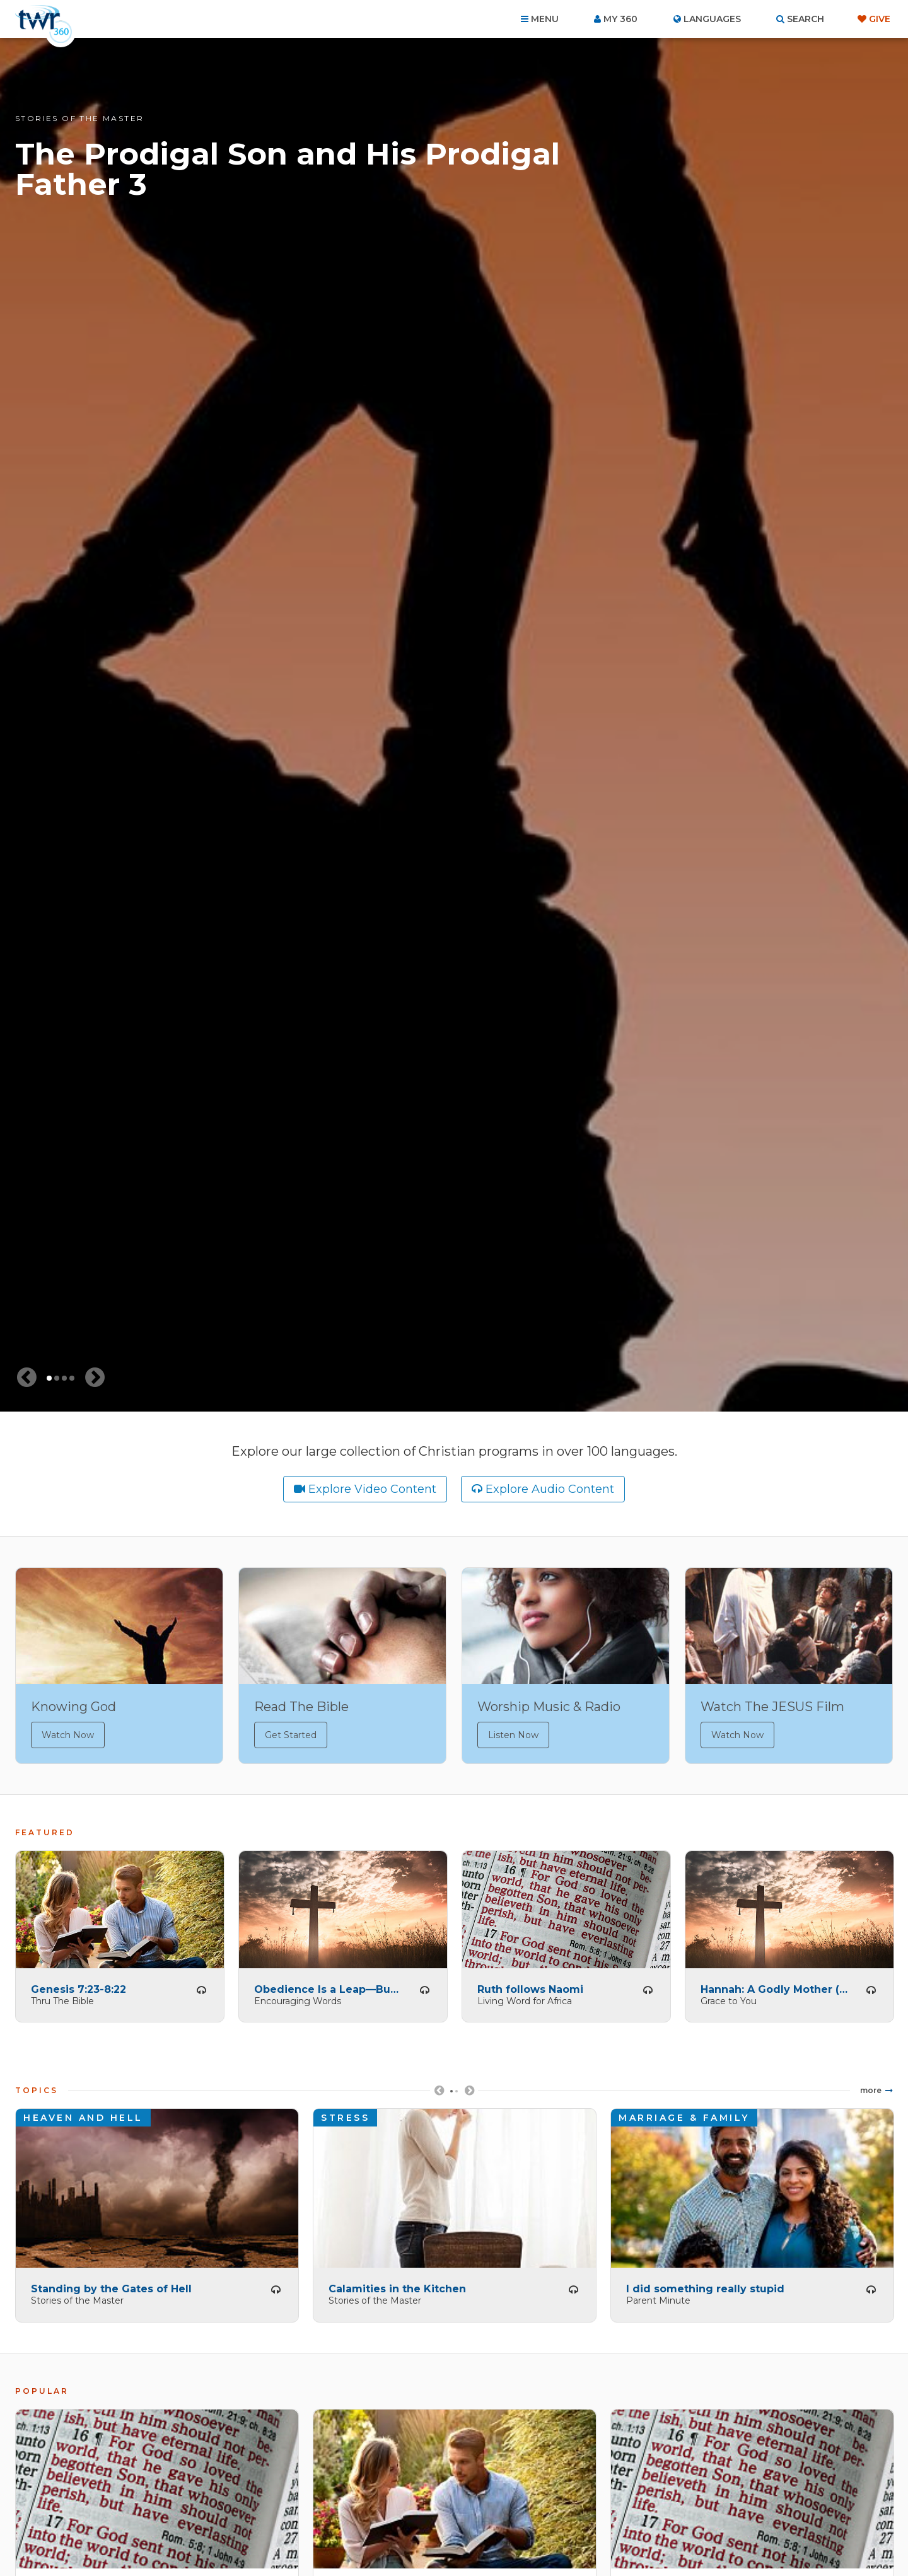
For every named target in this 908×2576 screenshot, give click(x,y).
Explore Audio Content (550, 1489)
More (871, 2087)
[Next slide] (94, 1377)
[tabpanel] (454, 725)
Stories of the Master (79, 118)
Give (879, 19)
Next (469, 2092)
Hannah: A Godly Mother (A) (774, 1986)
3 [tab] (64, 1378)
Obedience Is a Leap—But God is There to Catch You (328, 1986)
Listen (201, 1987)
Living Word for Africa (524, 1997)
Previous (439, 2092)
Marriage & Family (684, 2114)
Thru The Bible (62, 1997)
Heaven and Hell (83, 2114)
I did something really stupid (705, 2286)
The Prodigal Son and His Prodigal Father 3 (287, 169)
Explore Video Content (372, 1489)
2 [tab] (56, 1378)
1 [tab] (49, 1378)
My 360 (620, 19)
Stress (345, 2114)
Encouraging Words (297, 1997)
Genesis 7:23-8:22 (78, 1986)
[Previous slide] (26, 1377)
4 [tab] (71, 1378)
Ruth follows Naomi (530, 1986)
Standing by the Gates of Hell (111, 2286)
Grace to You (729, 1997)
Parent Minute (658, 2297)
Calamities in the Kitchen (397, 2286)
